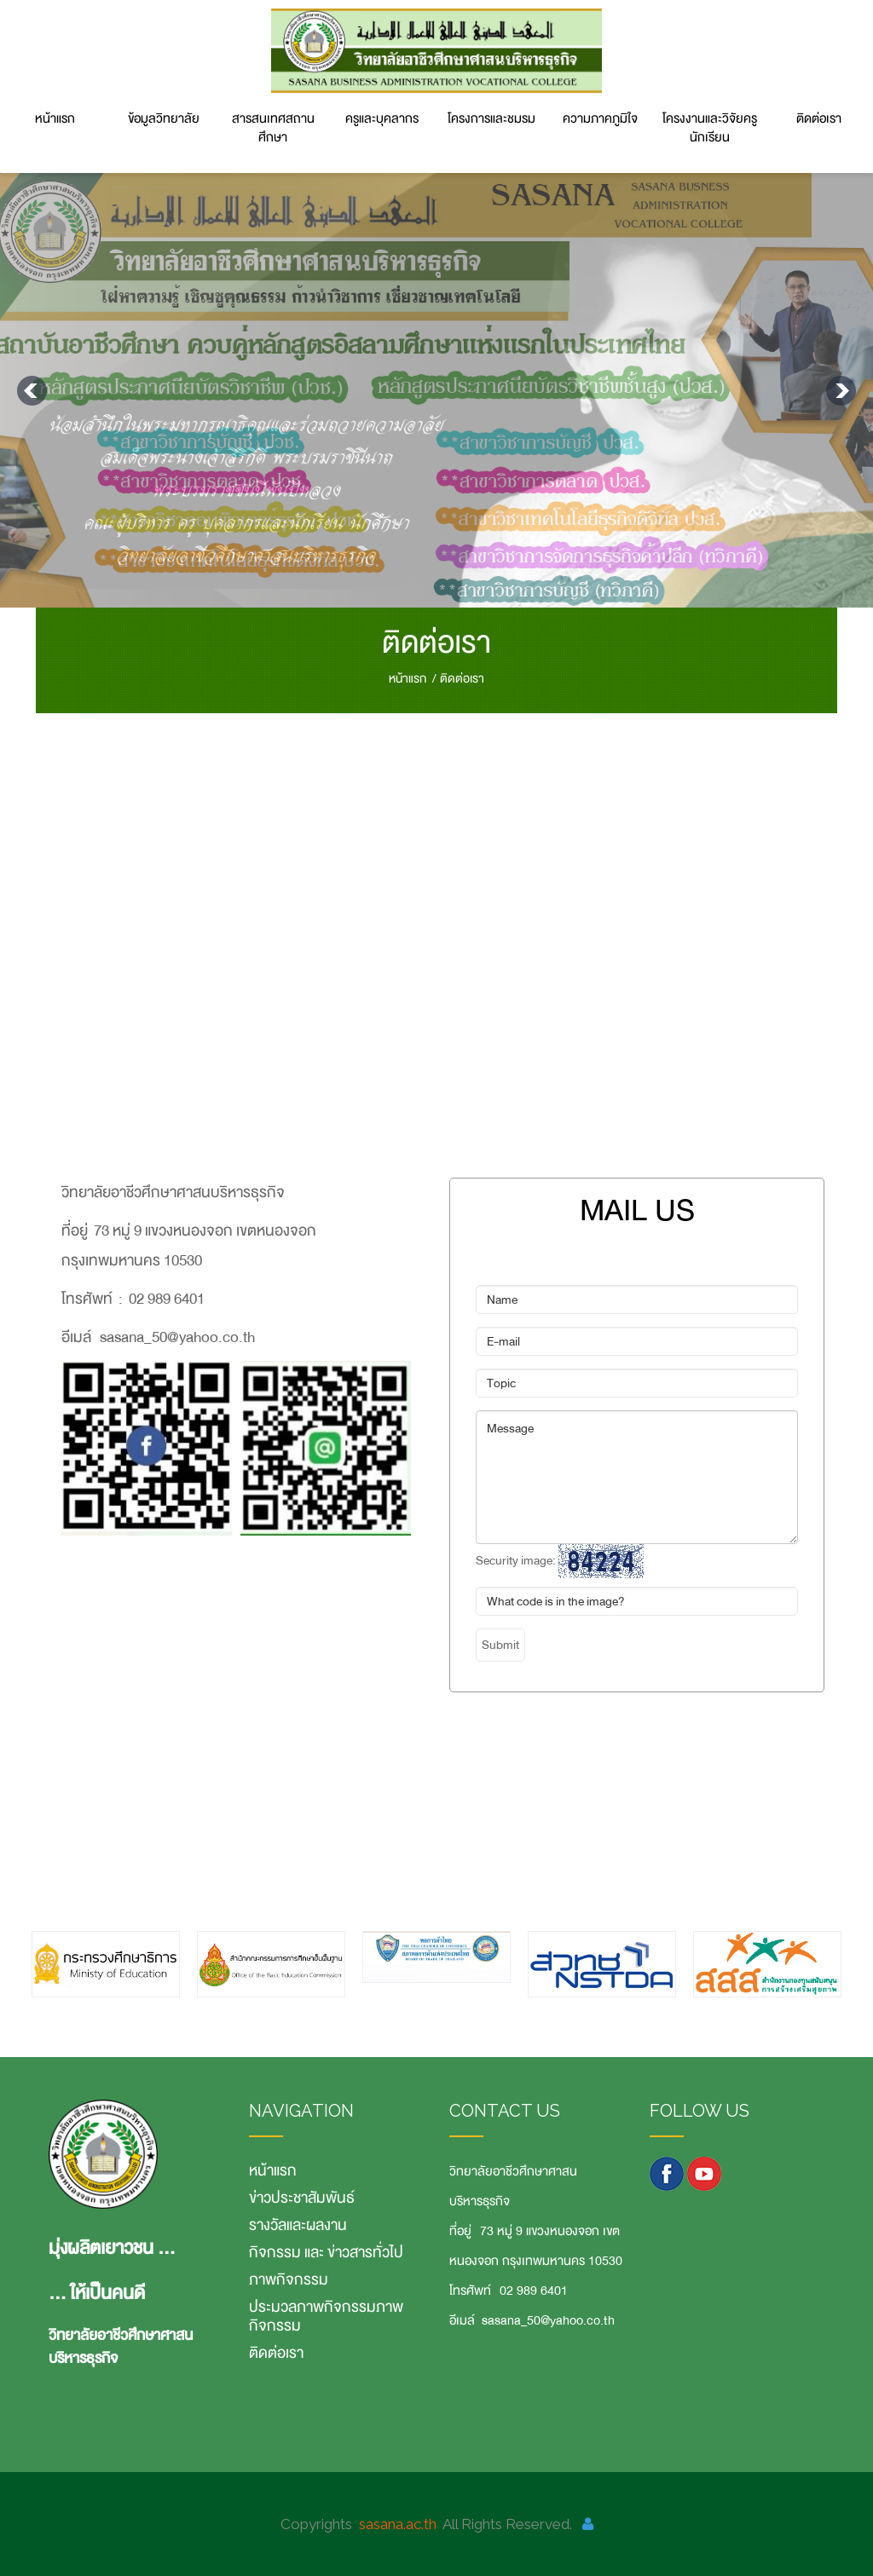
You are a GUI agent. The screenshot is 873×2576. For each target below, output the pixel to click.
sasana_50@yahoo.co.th (548, 2320)
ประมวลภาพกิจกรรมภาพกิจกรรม (326, 2316)
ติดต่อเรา (818, 119)
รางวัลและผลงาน (298, 2225)
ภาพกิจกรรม (288, 2279)
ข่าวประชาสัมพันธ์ (302, 2197)
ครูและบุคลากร (382, 119)
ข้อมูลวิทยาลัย (163, 119)
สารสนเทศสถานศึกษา (273, 128)
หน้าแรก (55, 119)
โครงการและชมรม (491, 119)
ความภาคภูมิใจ (600, 119)
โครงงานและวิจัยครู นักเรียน (709, 128)
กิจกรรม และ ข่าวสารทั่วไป (326, 2252)
